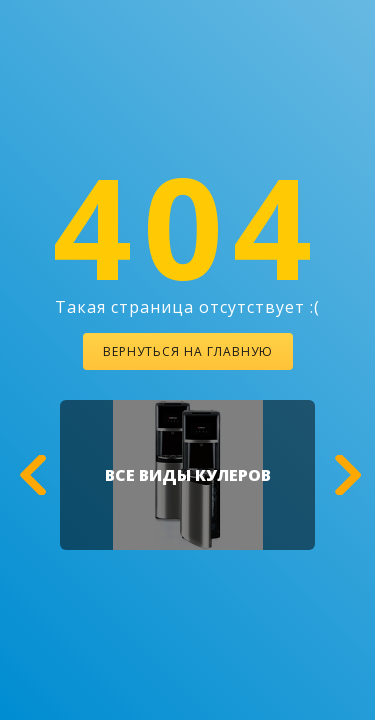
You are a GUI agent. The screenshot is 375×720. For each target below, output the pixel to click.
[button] (30, 475)
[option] (187, 475)
